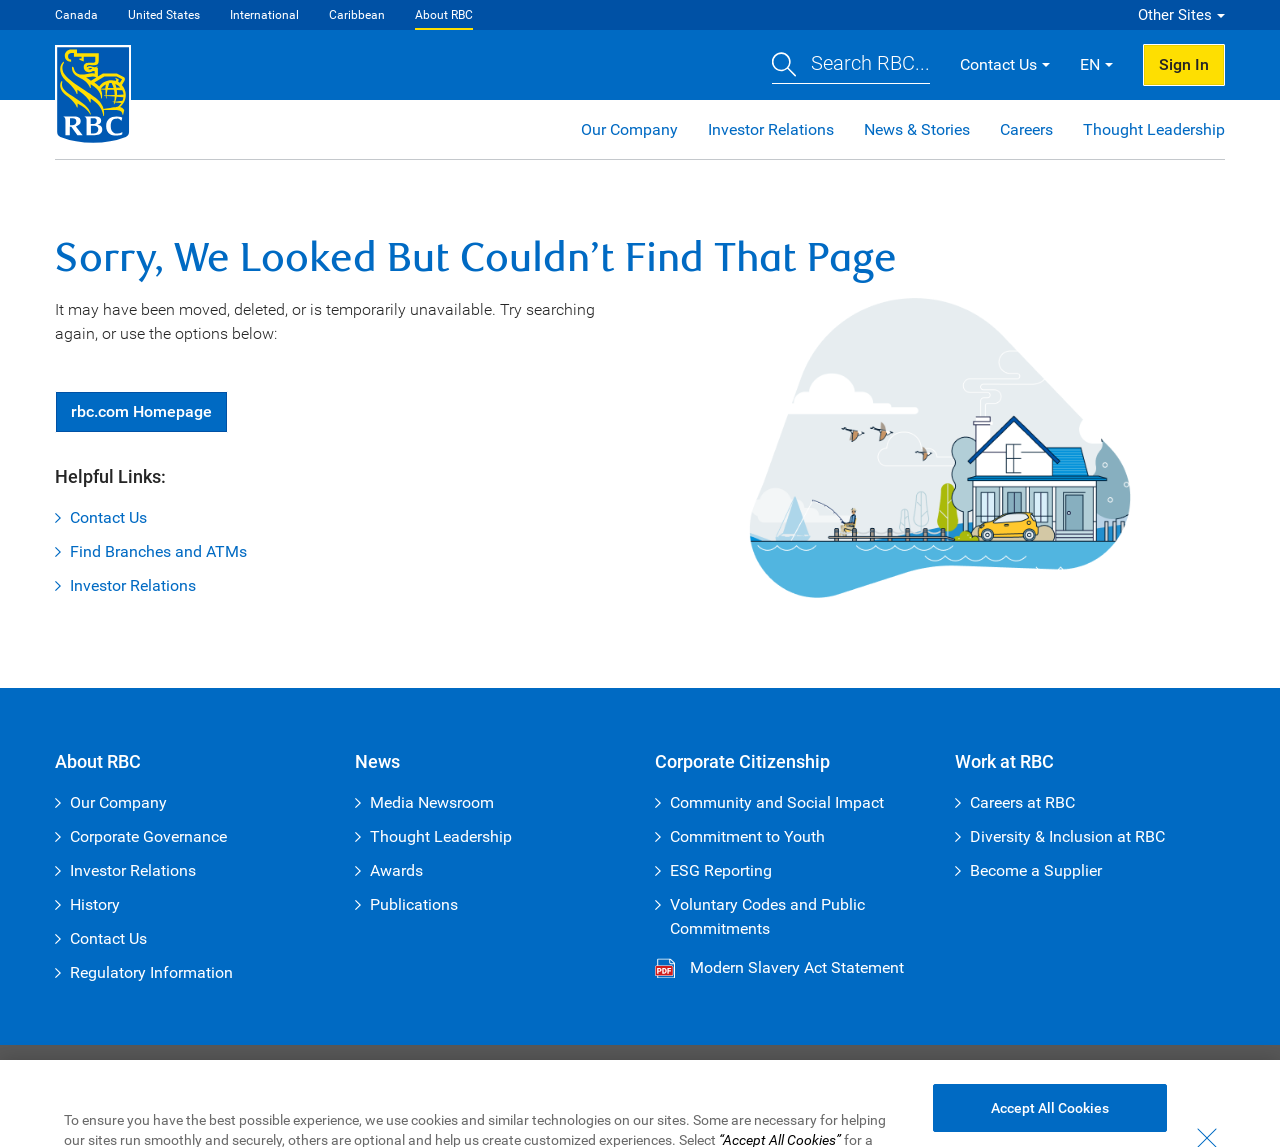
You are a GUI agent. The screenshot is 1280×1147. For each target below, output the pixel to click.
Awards (396, 870)
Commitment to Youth (747, 836)
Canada (76, 15)
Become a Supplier (1036, 870)
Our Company (629, 129)
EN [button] (1090, 64)
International (264, 15)
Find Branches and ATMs (158, 551)
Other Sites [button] (1175, 15)
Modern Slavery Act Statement (797, 967)
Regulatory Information (151, 972)
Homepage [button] (141, 411)
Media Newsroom (432, 802)
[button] (851, 65)
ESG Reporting (721, 870)
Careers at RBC (1022, 802)
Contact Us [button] (998, 64)
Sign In (1184, 64)
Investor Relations (771, 129)
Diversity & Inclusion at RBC (1067, 836)
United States (164, 15)
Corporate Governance (148, 836)
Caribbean (357, 15)
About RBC (444, 15)
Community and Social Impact (777, 802)
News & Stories (917, 129)
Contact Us (108, 517)
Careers (1026, 129)
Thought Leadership (1154, 129)
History (95, 904)
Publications (414, 904)
